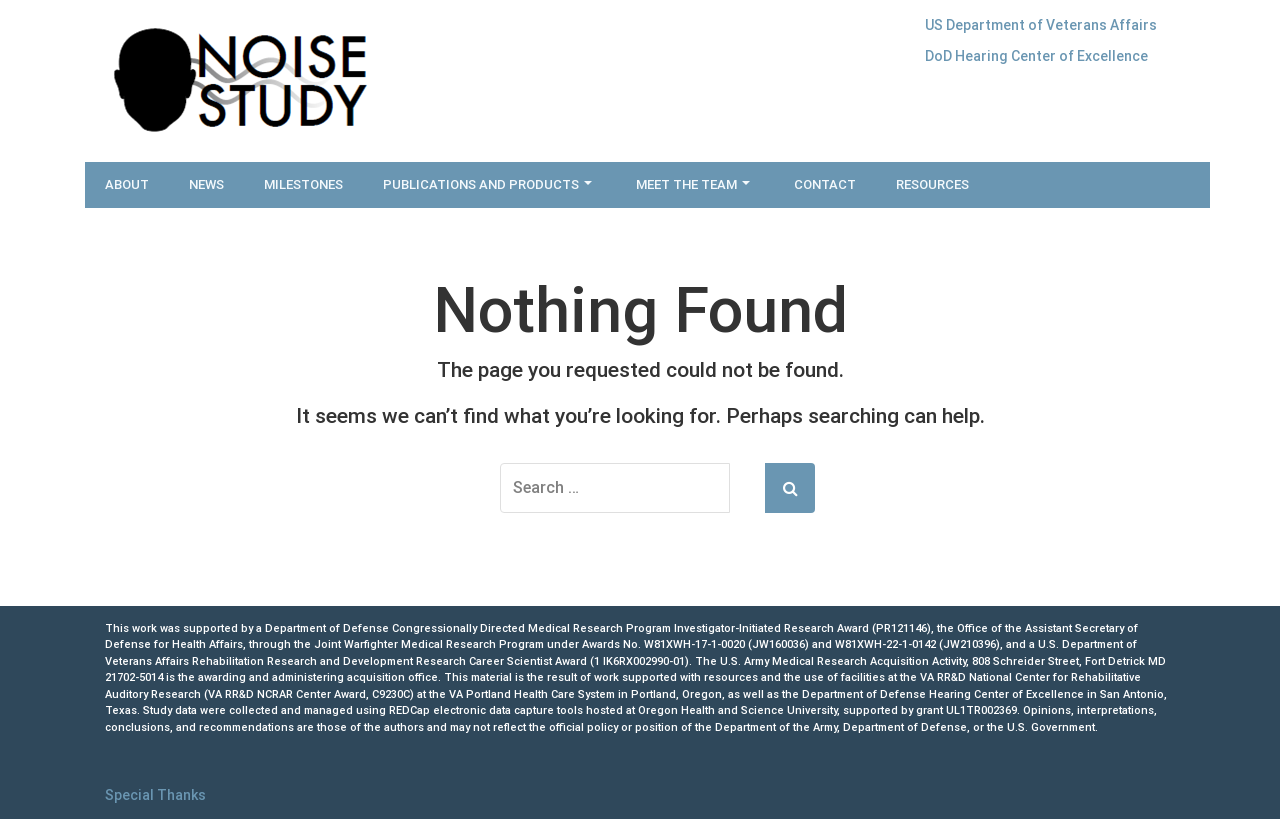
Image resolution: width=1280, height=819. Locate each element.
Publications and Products (487, 184)
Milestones (303, 184)
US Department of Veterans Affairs (1041, 25)
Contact (825, 184)
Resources (932, 184)
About (127, 184)
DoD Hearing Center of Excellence (1036, 56)
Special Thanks (155, 795)
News (206, 184)
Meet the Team (693, 184)
